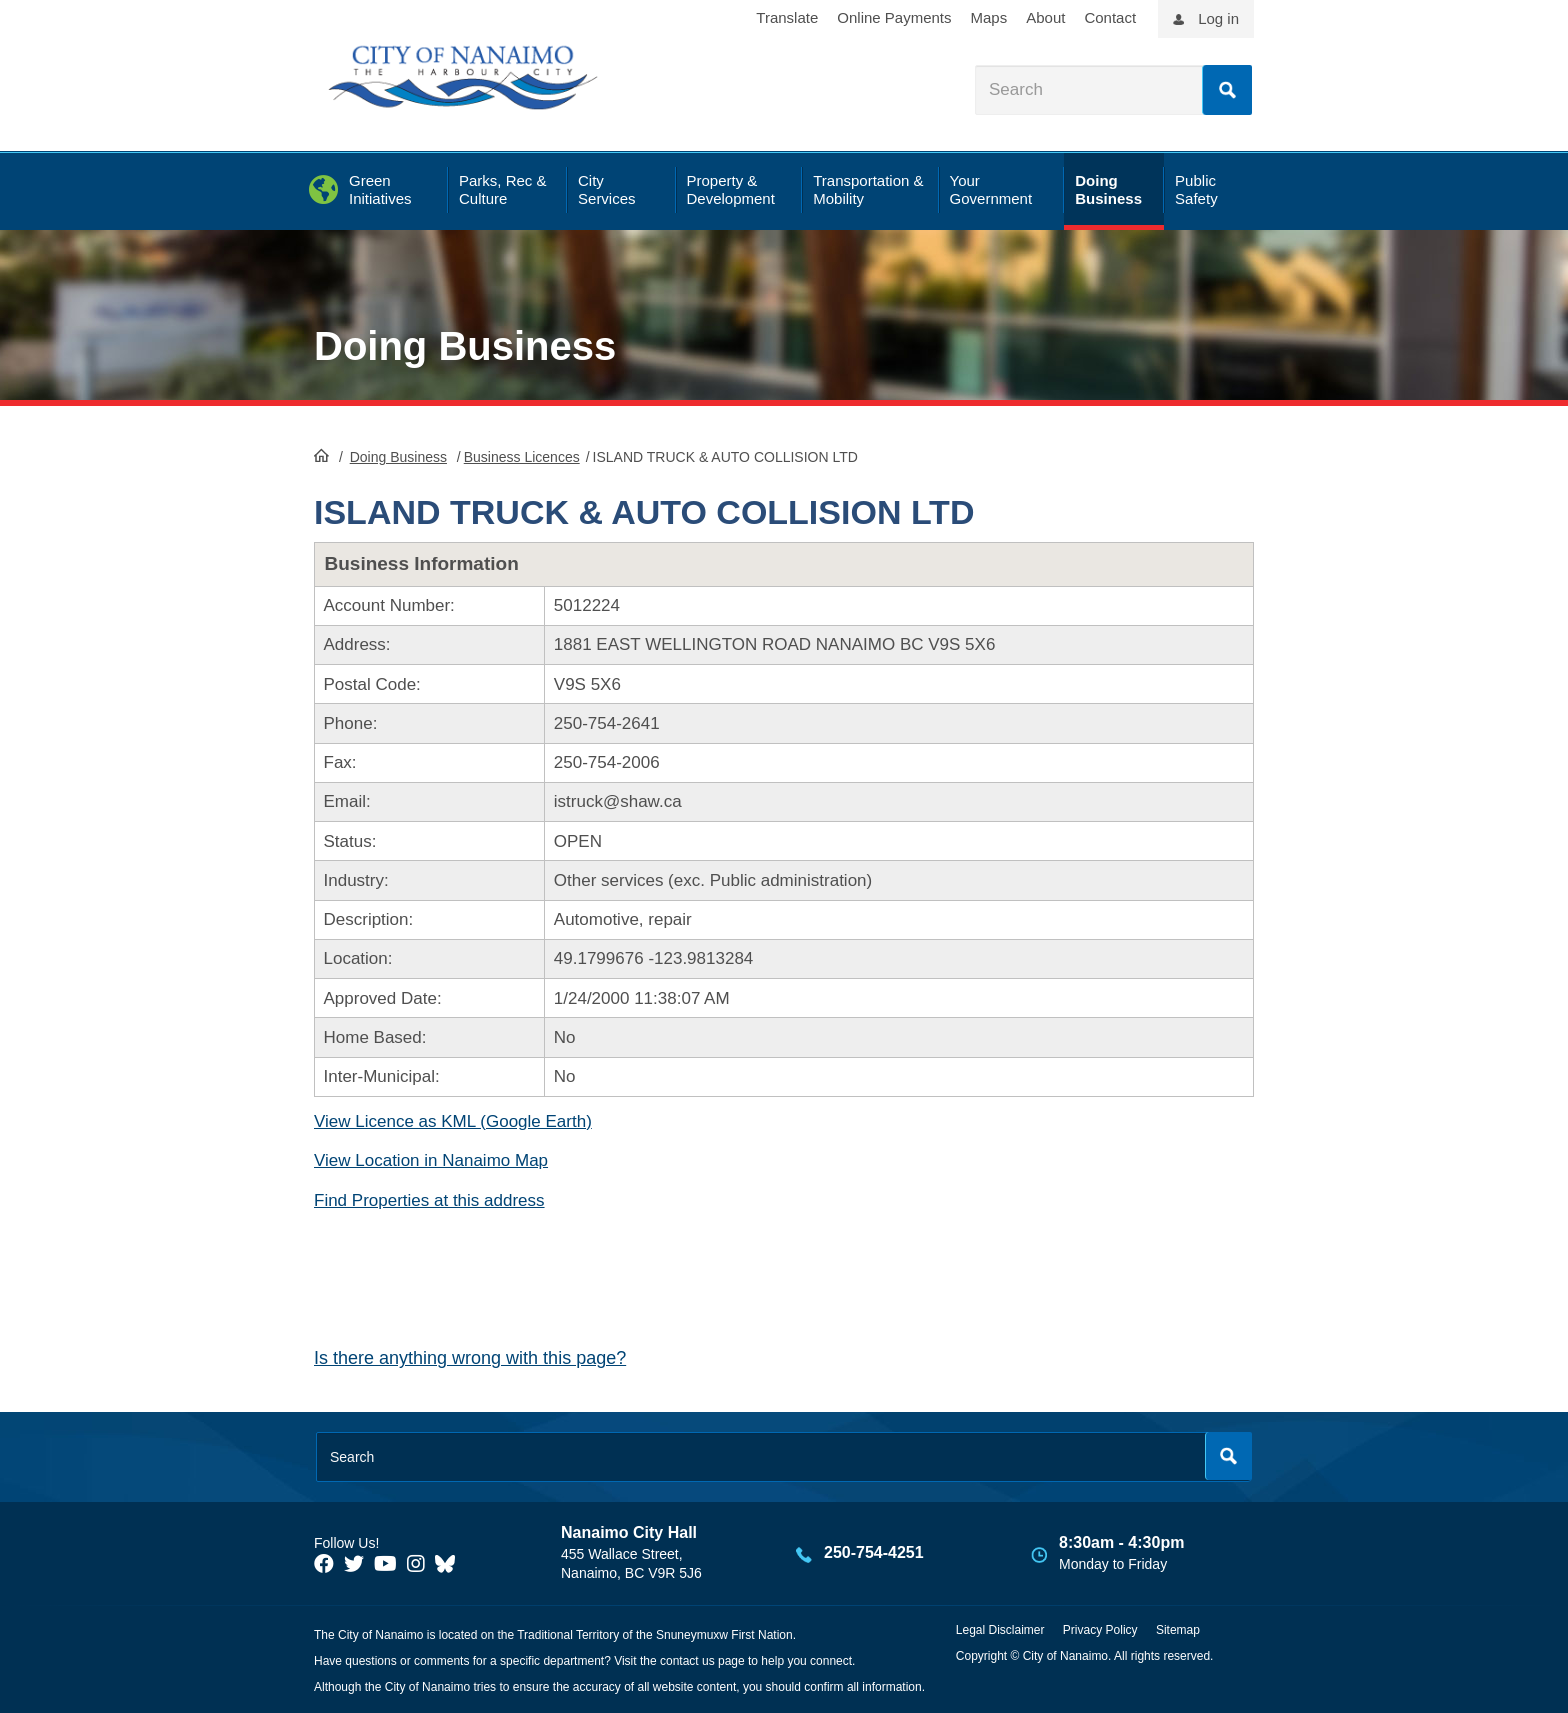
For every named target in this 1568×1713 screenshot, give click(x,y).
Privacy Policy (1100, 1630)
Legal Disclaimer (1000, 1630)
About (1045, 17)
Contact (1110, 17)
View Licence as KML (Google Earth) (453, 1121)
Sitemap (1178, 1630)
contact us (687, 1661)
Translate (787, 17)
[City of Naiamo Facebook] (324, 1564)
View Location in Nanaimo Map (431, 1160)
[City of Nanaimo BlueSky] (450, 1564)
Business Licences (522, 457)
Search (1227, 90)
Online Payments (894, 17)
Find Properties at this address (429, 1200)
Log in (1218, 18)
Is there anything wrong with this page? (470, 1358)
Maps (989, 17)
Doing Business (465, 346)
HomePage (321, 455)
